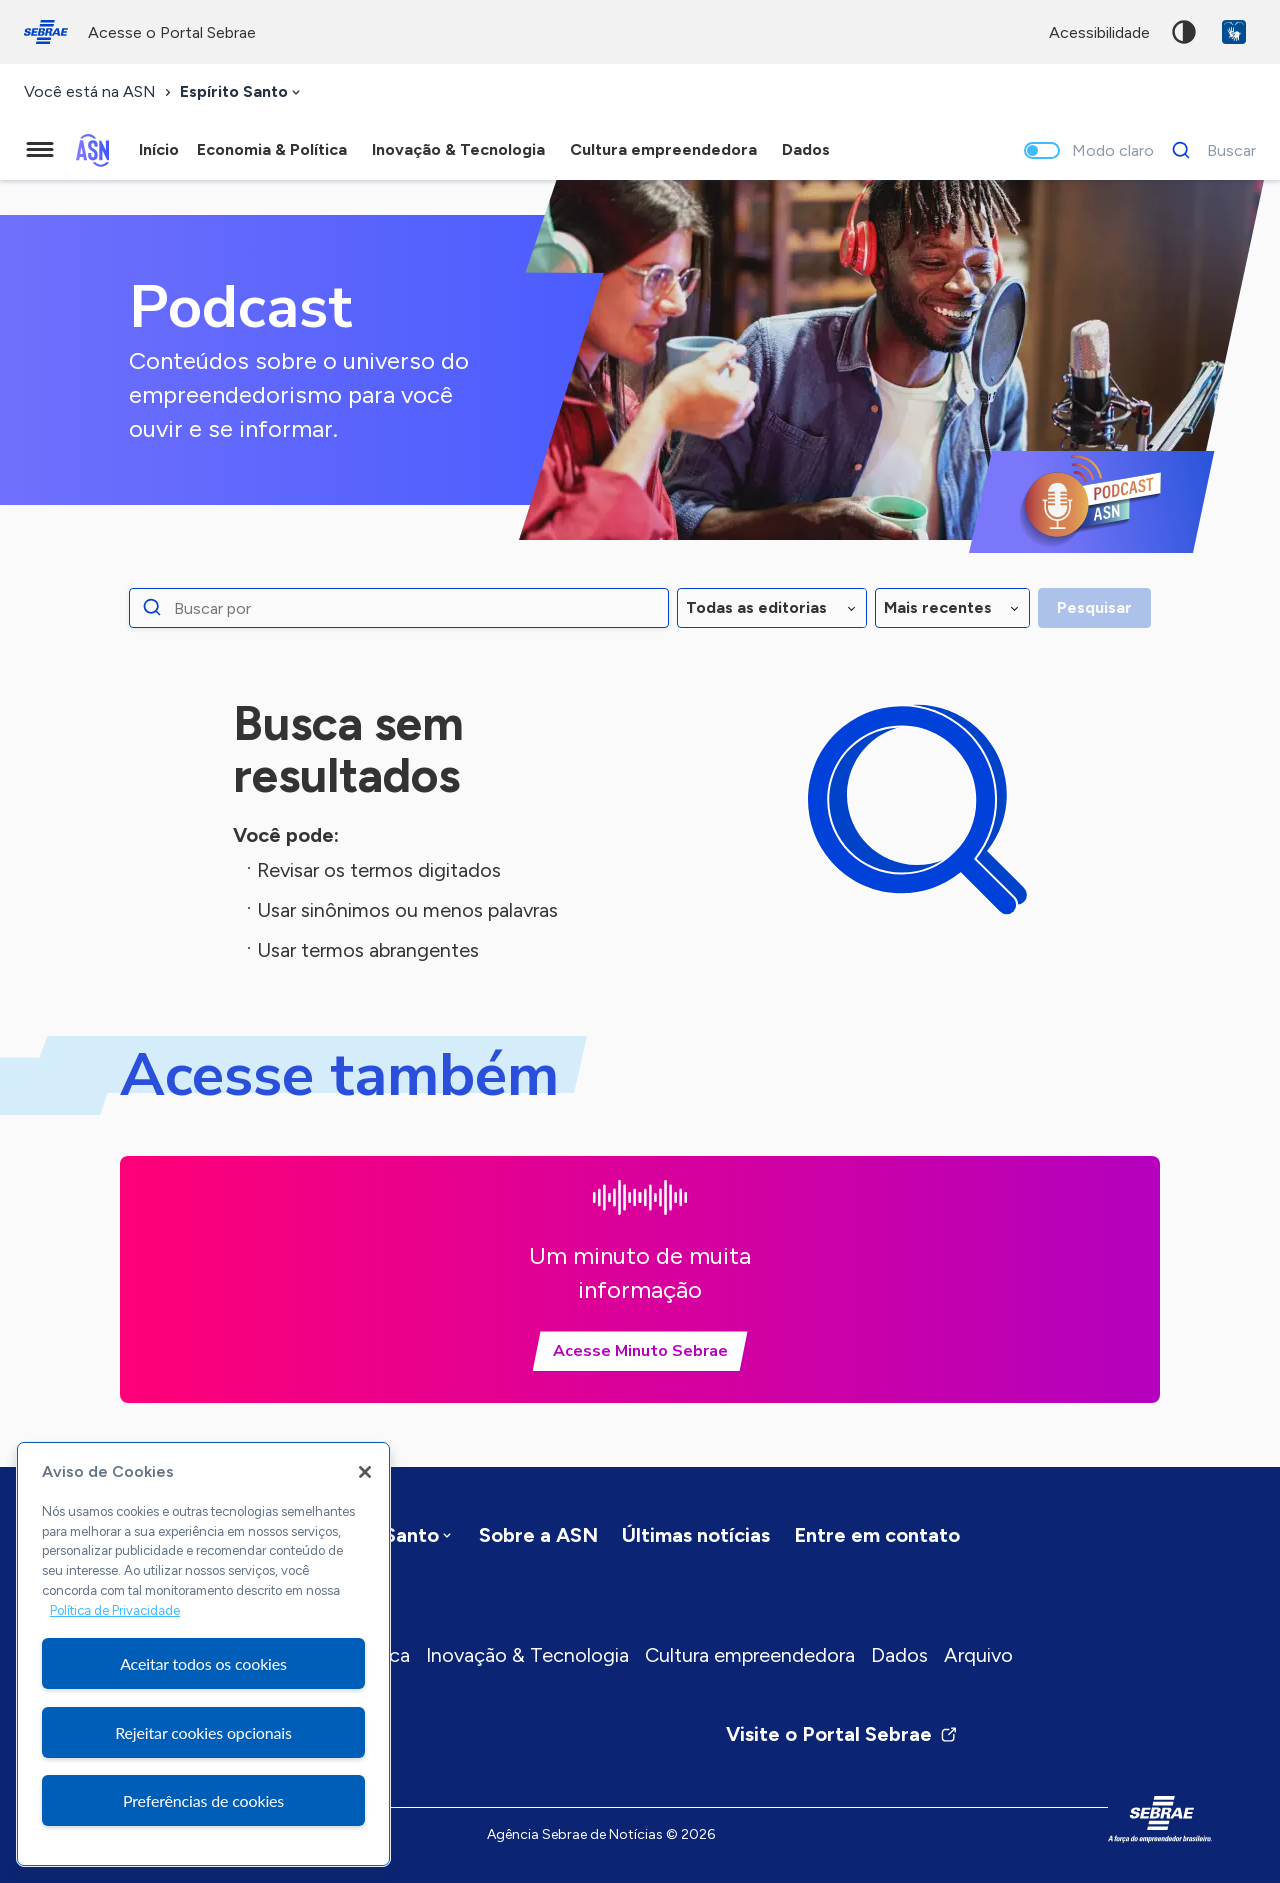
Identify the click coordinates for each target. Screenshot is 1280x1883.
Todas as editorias (756, 607)
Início (159, 149)
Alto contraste (1184, 32)
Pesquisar (1094, 607)
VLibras (1234, 32)
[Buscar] (1208, 150)
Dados (899, 1655)
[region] (203, 1654)
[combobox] (242, 92)
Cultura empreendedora (750, 1655)
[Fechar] (365, 1472)
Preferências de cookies (203, 1800)
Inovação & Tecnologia (527, 1655)
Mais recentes (938, 607)
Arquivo (978, 1655)
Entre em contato (877, 1535)
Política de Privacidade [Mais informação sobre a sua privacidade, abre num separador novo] (115, 1610)
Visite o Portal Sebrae (842, 1734)
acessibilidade (1099, 32)
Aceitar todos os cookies (203, 1663)
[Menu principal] (40, 150)
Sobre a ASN (538, 1535)
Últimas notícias (696, 1535)
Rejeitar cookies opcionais (203, 1732)
